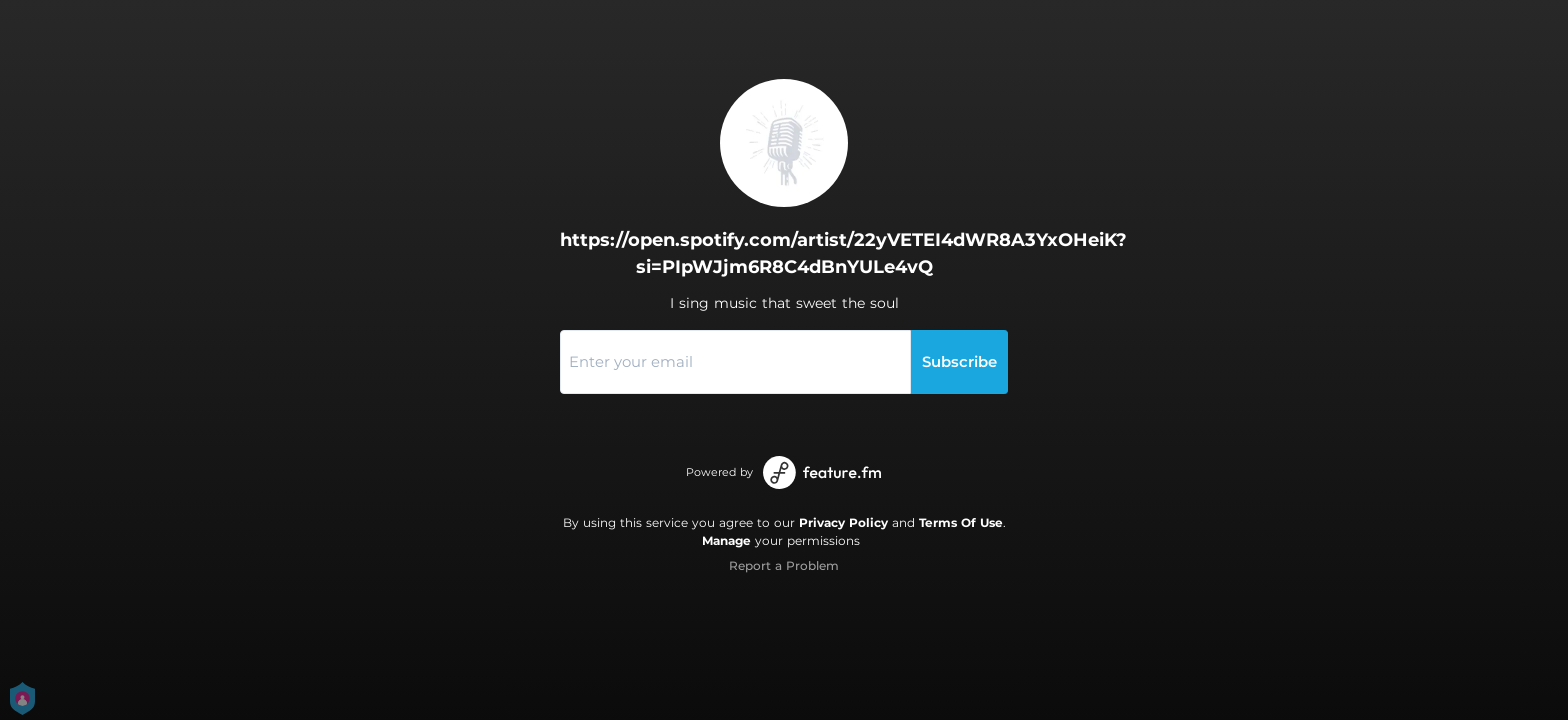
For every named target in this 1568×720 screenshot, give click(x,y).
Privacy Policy (843, 522)
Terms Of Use (961, 522)
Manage (726, 540)
